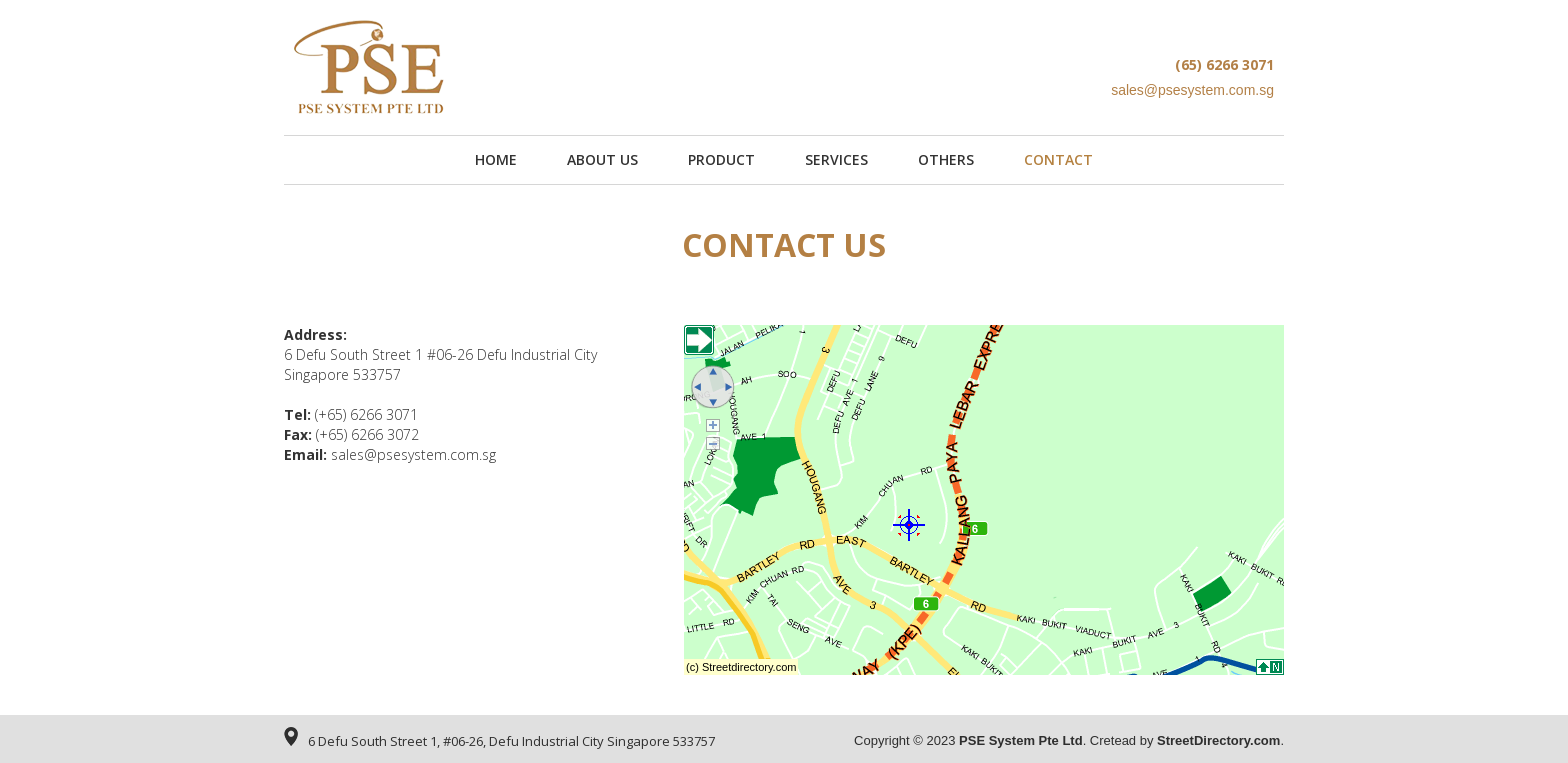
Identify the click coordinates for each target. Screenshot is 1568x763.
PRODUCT (721, 159)
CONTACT (1058, 159)
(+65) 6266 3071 (366, 414)
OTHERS (946, 159)
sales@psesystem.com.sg (413, 454)
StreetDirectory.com (1218, 740)
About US (602, 159)
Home (496, 159)
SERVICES (836, 159)
